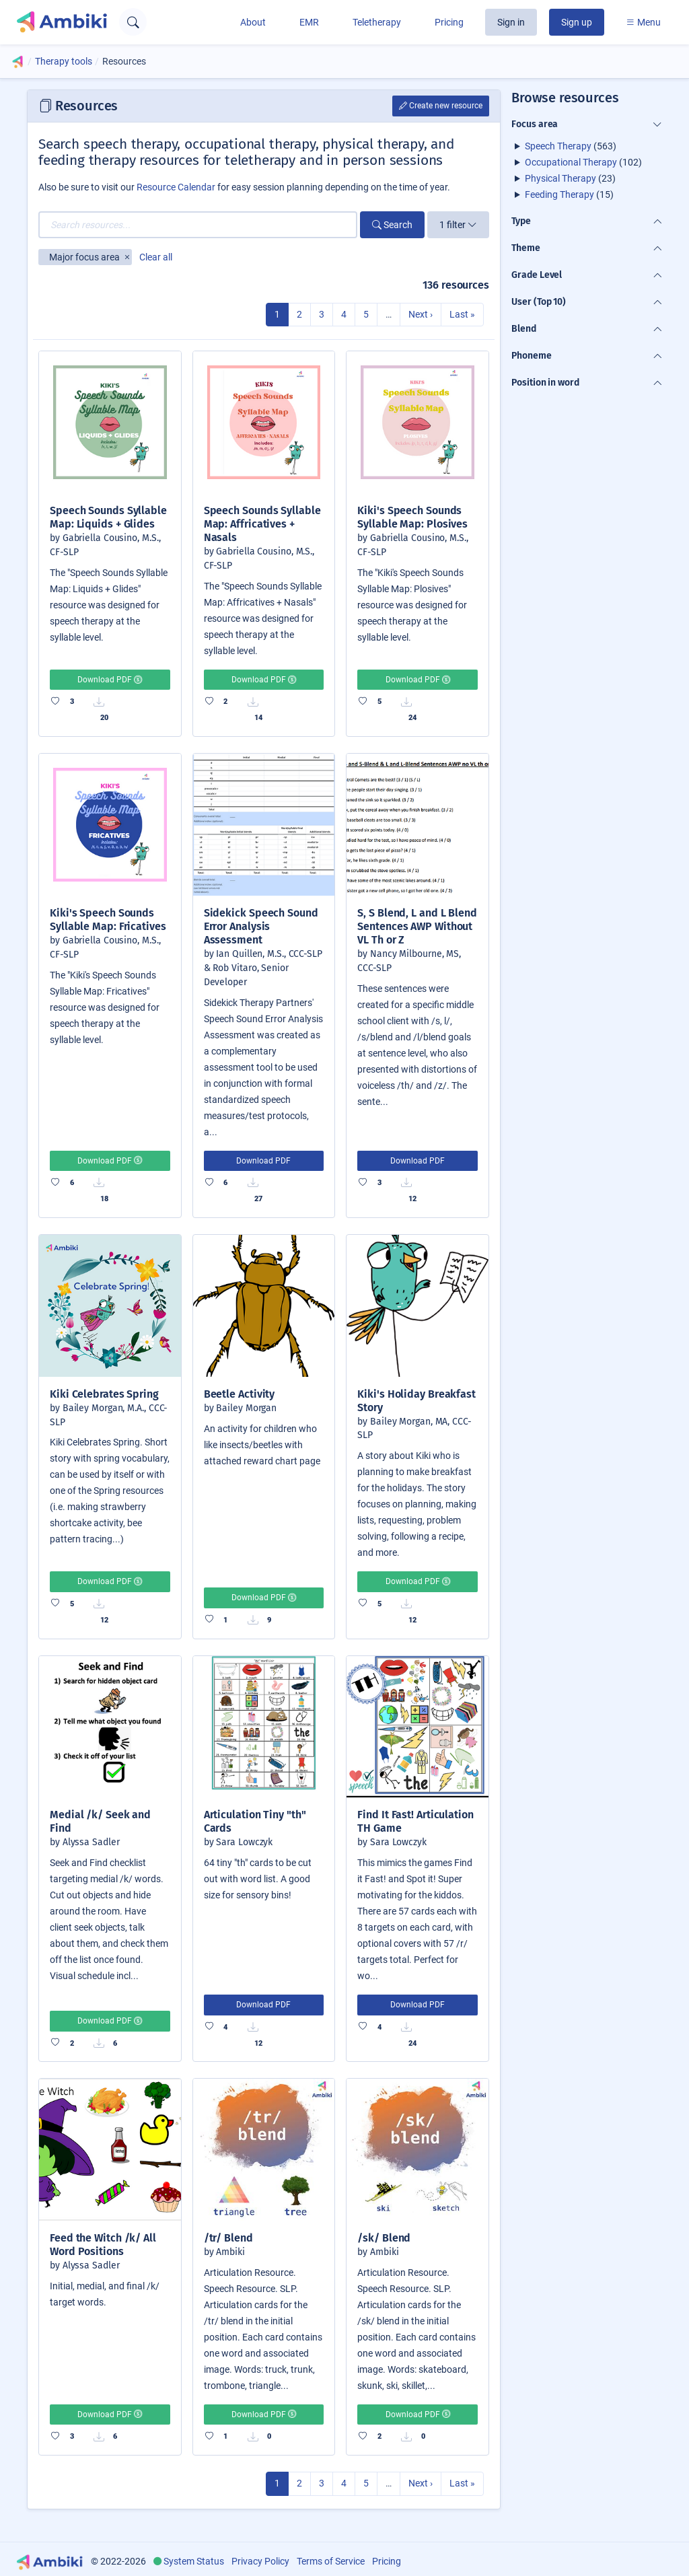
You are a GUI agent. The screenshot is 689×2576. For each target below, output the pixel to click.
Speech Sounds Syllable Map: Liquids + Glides (108, 517)
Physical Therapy (560, 178)
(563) (570, 146)
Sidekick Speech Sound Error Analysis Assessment (261, 926)
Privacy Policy (260, 2561)
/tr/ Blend (228, 2237)
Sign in (511, 22)
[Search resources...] (197, 224)
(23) (570, 178)
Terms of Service (331, 2561)
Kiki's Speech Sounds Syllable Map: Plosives (412, 517)
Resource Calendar (176, 187)
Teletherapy (377, 22)
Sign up (576, 22)
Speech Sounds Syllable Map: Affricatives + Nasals (262, 524)
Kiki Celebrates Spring (104, 1394)
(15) (569, 194)
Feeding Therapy (559, 194)
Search (392, 224)
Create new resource (440, 105)
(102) (583, 162)
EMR (309, 22)
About (253, 22)
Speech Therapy (558, 146)
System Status (194, 2561)
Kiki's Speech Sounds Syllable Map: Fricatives (108, 919)
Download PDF (109, 679)
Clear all (155, 257)
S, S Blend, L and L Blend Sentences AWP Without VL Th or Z (417, 926)
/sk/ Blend (383, 2237)
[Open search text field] (133, 22)
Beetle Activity (239, 1394)
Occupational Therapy (571, 162)
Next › (420, 314)
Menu (643, 22)
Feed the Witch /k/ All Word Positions (103, 2244)
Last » (462, 314)
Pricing (449, 22)
